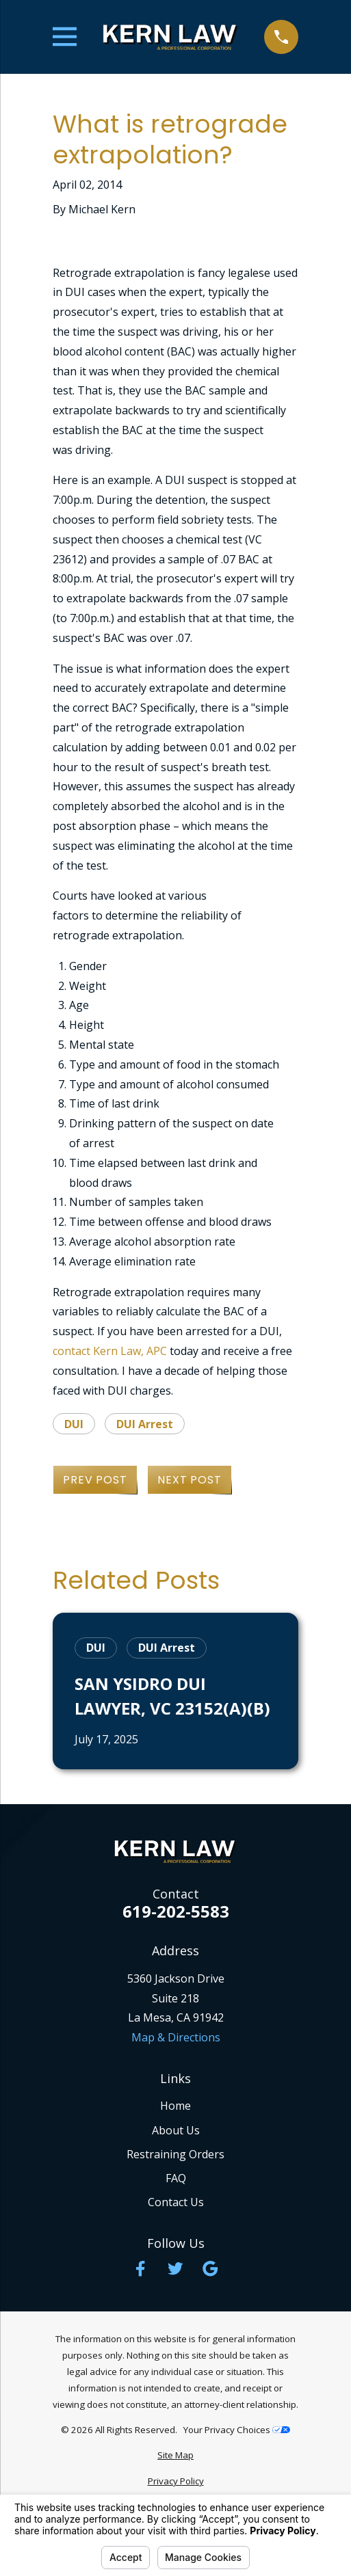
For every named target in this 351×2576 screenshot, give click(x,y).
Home (175, 2105)
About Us (176, 2130)
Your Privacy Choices (236, 2430)
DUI (73, 1424)
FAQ (176, 2178)
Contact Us (176, 2202)
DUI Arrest (144, 1424)
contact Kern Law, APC (110, 1350)
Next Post (189, 1480)
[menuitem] (175, 2455)
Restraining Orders (175, 2154)
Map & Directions (175, 2037)
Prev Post (95, 1480)
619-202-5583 (175, 1911)
